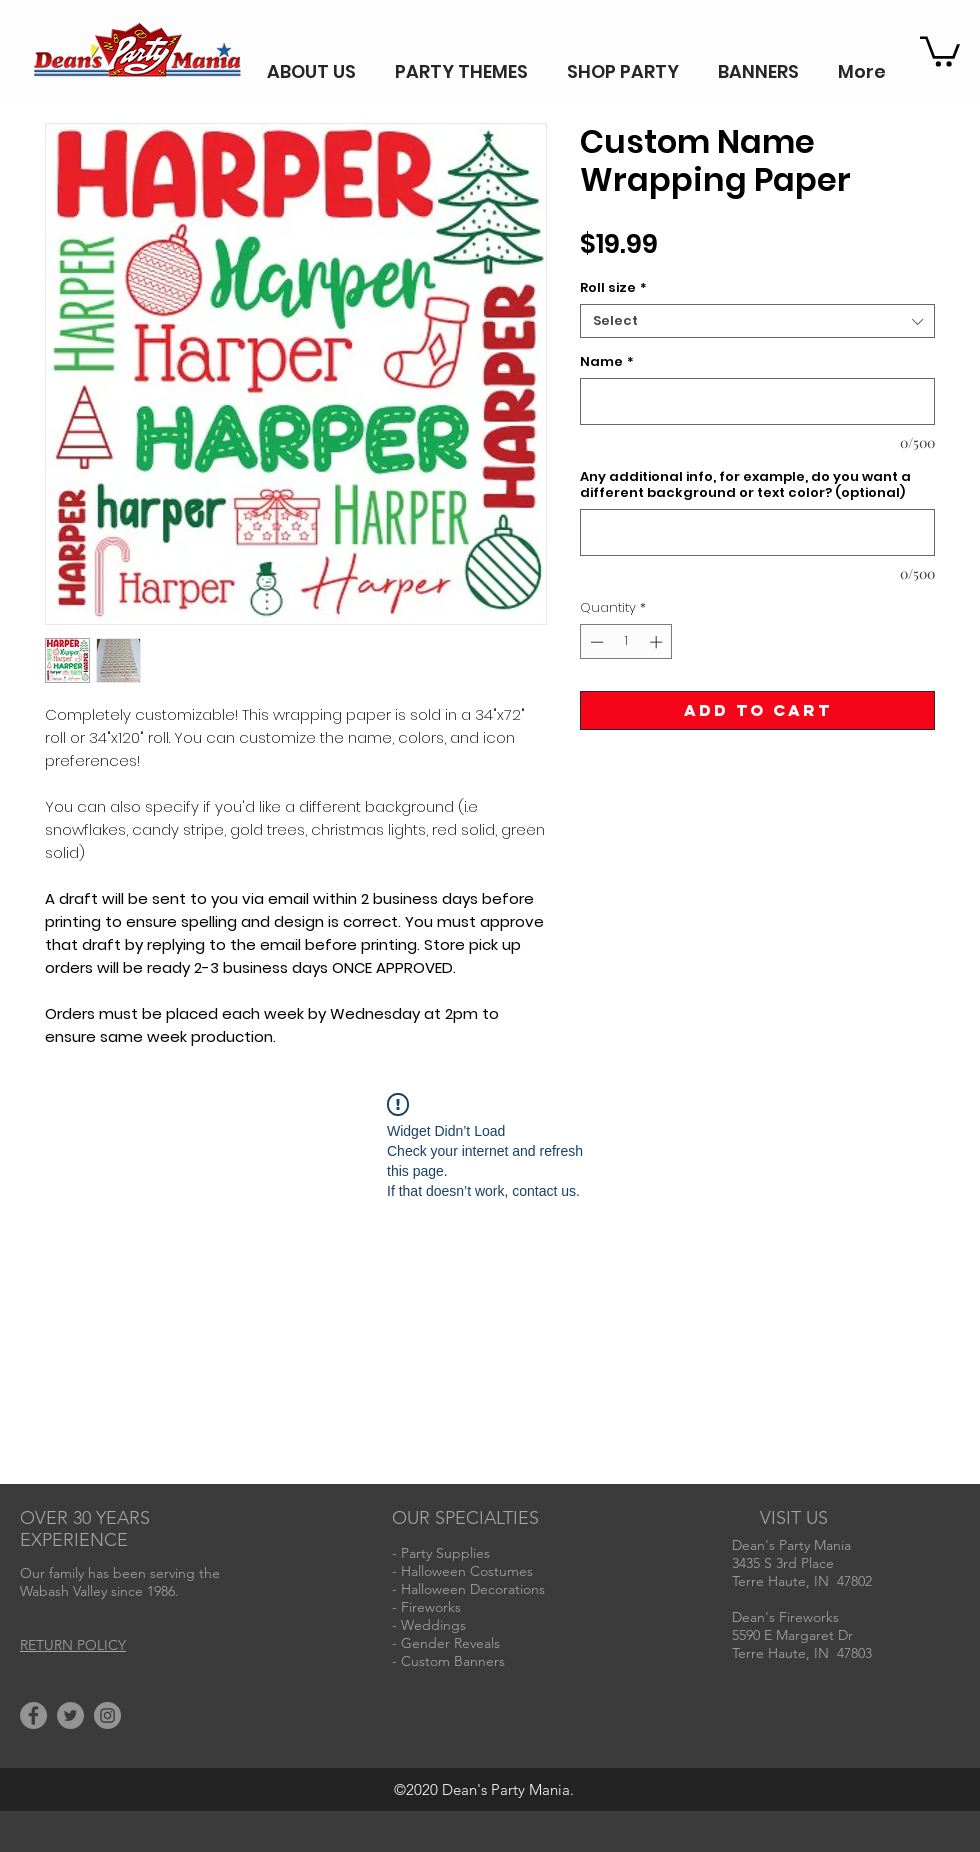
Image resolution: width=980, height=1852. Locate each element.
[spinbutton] (626, 642)
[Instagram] (107, 1715)
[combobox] (757, 321)
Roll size (613, 288)
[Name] (757, 401)
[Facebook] (33, 1715)
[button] (940, 50)
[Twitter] (70, 1715)
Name (607, 362)
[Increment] (658, 642)
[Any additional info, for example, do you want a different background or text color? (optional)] (757, 532)
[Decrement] (595, 642)
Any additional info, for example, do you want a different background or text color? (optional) (745, 485)
